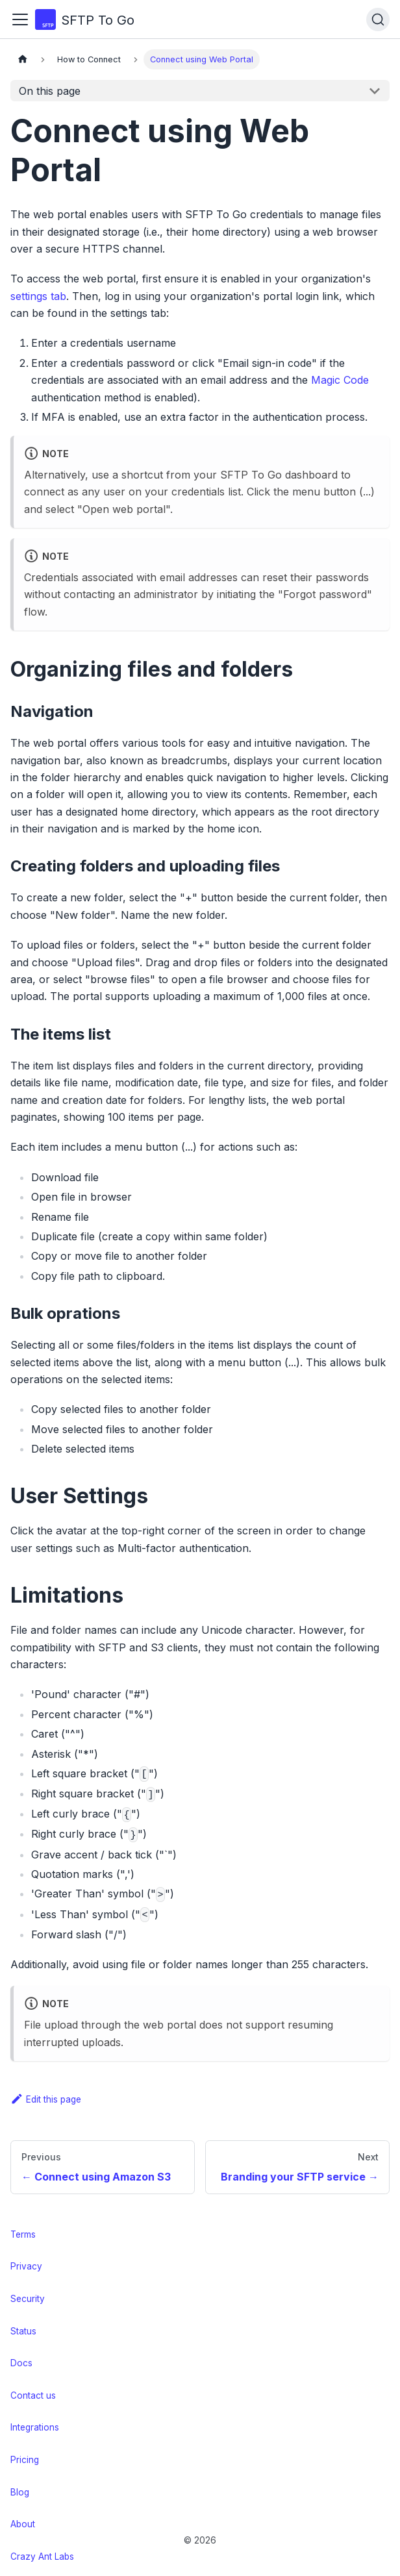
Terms (23, 2234)
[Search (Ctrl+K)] (378, 19)
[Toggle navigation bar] (20, 19)
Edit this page (45, 2099)
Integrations (34, 2427)
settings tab (38, 296)
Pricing (24, 2460)
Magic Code (340, 379)
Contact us (33, 2395)
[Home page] (22, 59)
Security (27, 2299)
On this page (50, 90)
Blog (19, 2492)
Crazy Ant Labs (42, 2556)
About (22, 2524)
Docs (21, 2363)
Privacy (26, 2266)
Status (23, 2331)
